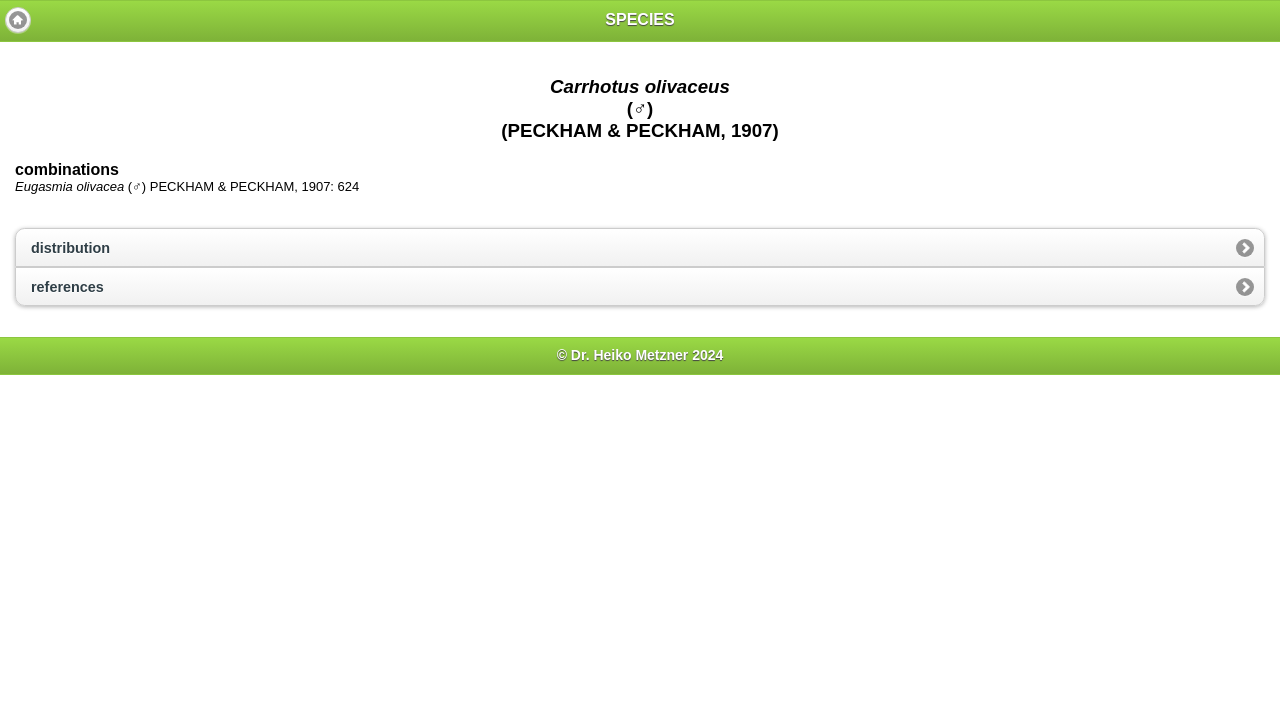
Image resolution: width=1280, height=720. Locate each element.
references (67, 287)
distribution (70, 248)
